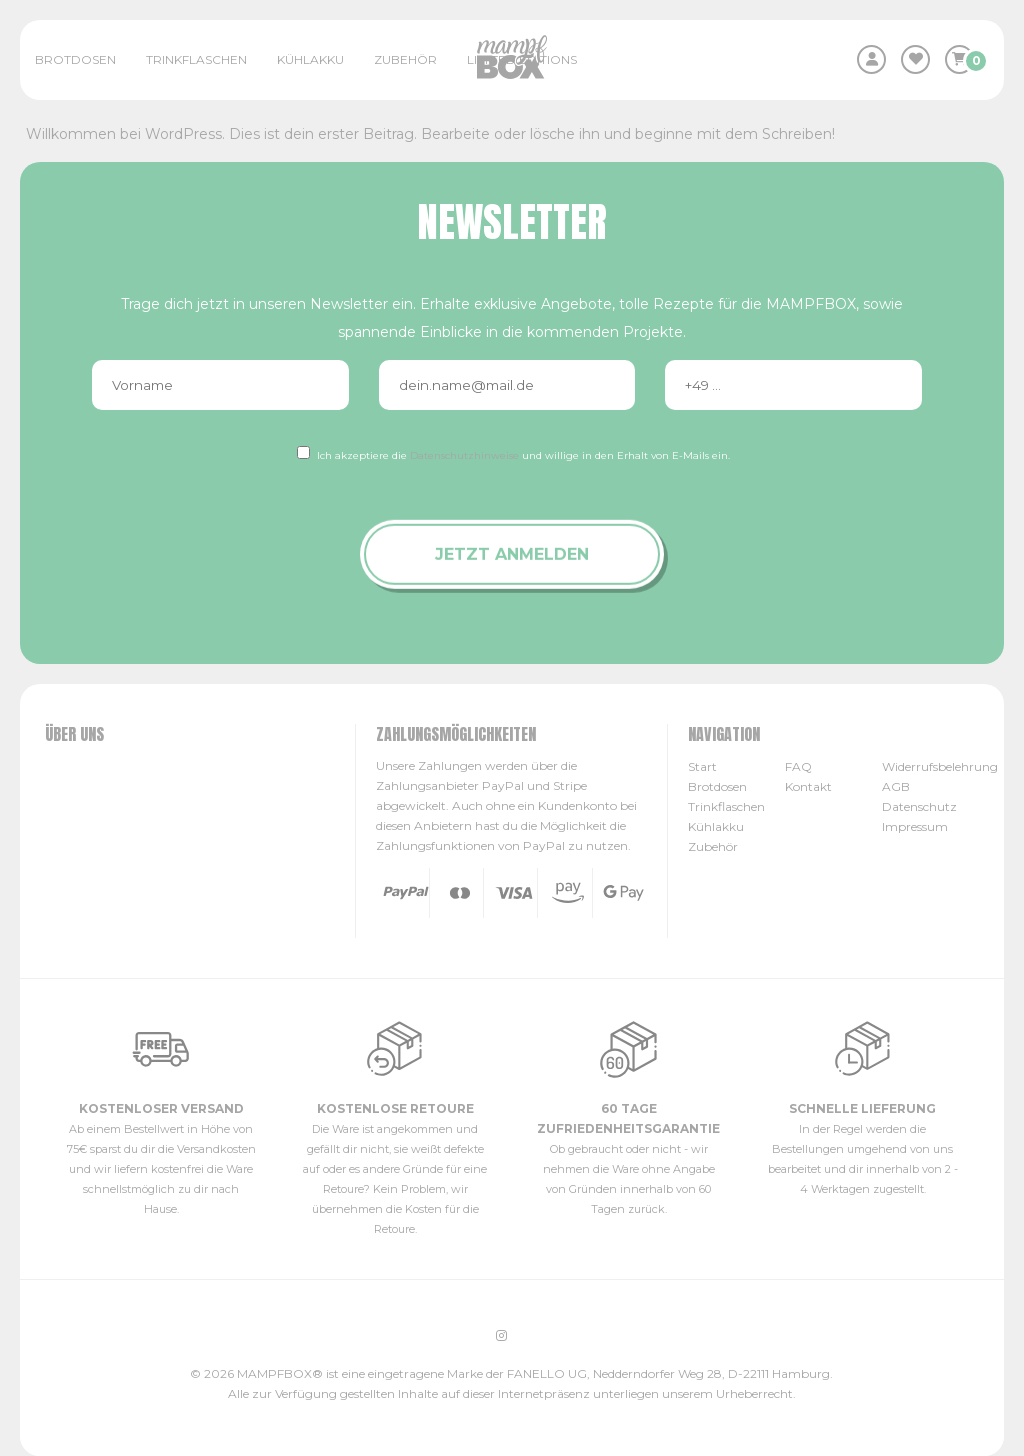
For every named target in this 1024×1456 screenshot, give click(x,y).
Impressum (915, 826)
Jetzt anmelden (512, 554)
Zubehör (405, 59)
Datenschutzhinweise (464, 455)
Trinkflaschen (196, 59)
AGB (896, 786)
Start (702, 766)
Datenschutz (919, 806)
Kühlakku (310, 59)
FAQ (798, 766)
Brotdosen (75, 59)
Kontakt (808, 786)
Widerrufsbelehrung (940, 766)
